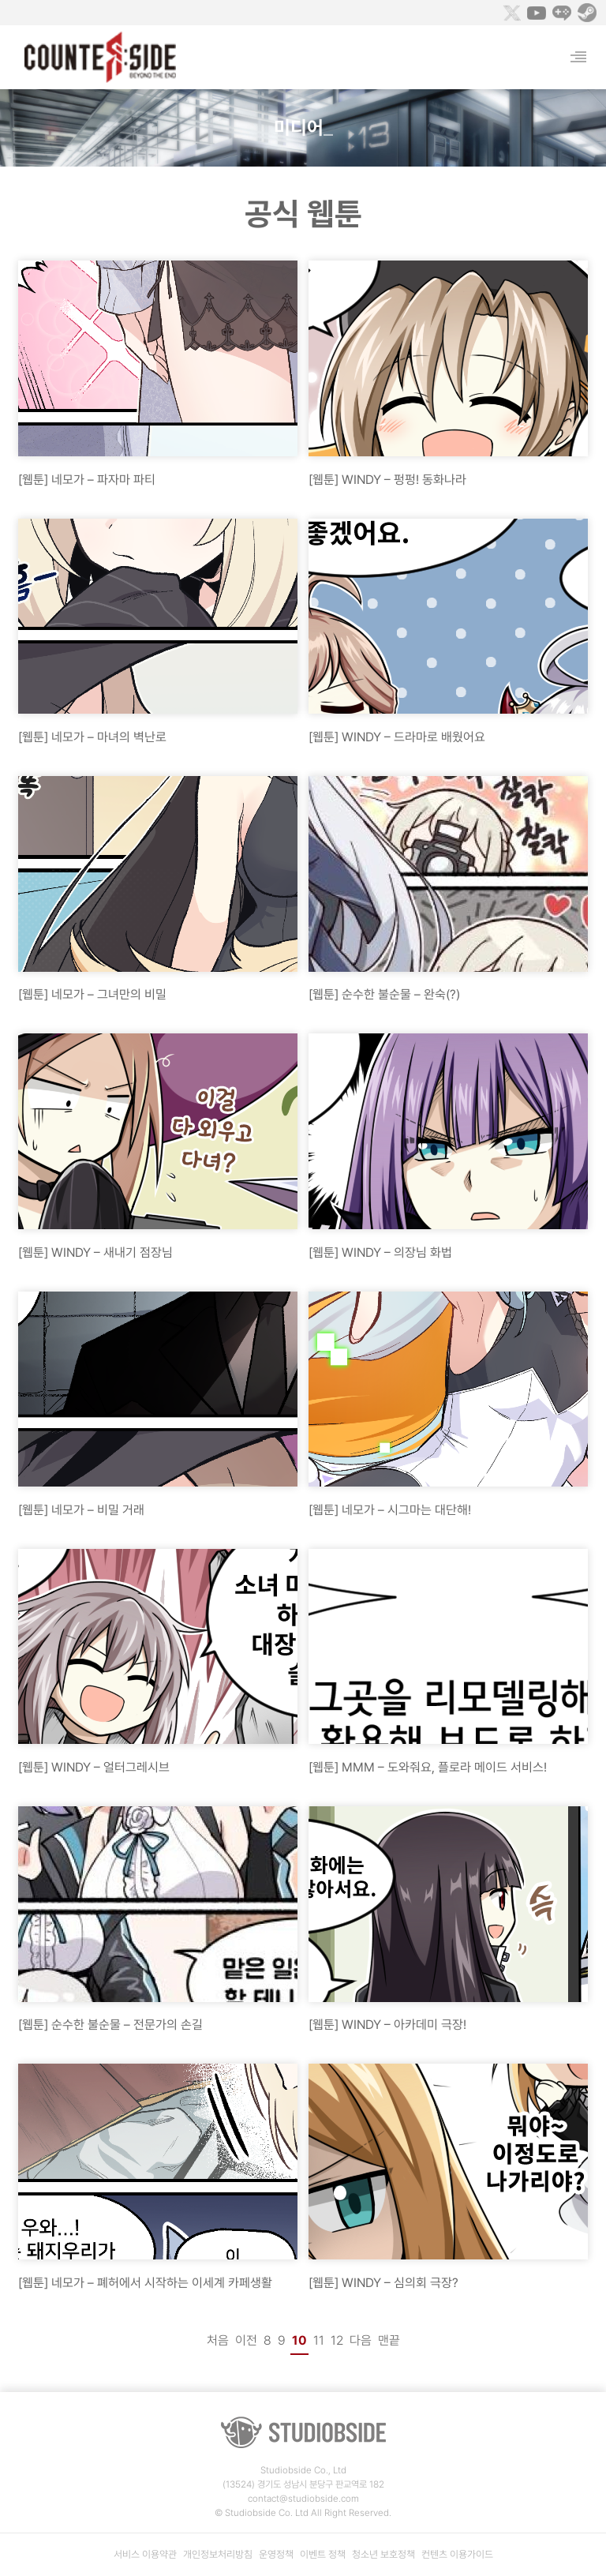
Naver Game (561, 12)
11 (318, 2340)
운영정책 (276, 2554)
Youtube (536, 12)
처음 (218, 2340)
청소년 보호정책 (383, 2554)
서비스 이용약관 (145, 2554)
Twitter (511, 12)
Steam (587, 12)
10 (299, 2340)
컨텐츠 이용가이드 (457, 2554)
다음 (361, 2340)
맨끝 (389, 2340)
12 (337, 2340)
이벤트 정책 (323, 2554)
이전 (246, 2340)
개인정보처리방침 (217, 2554)
